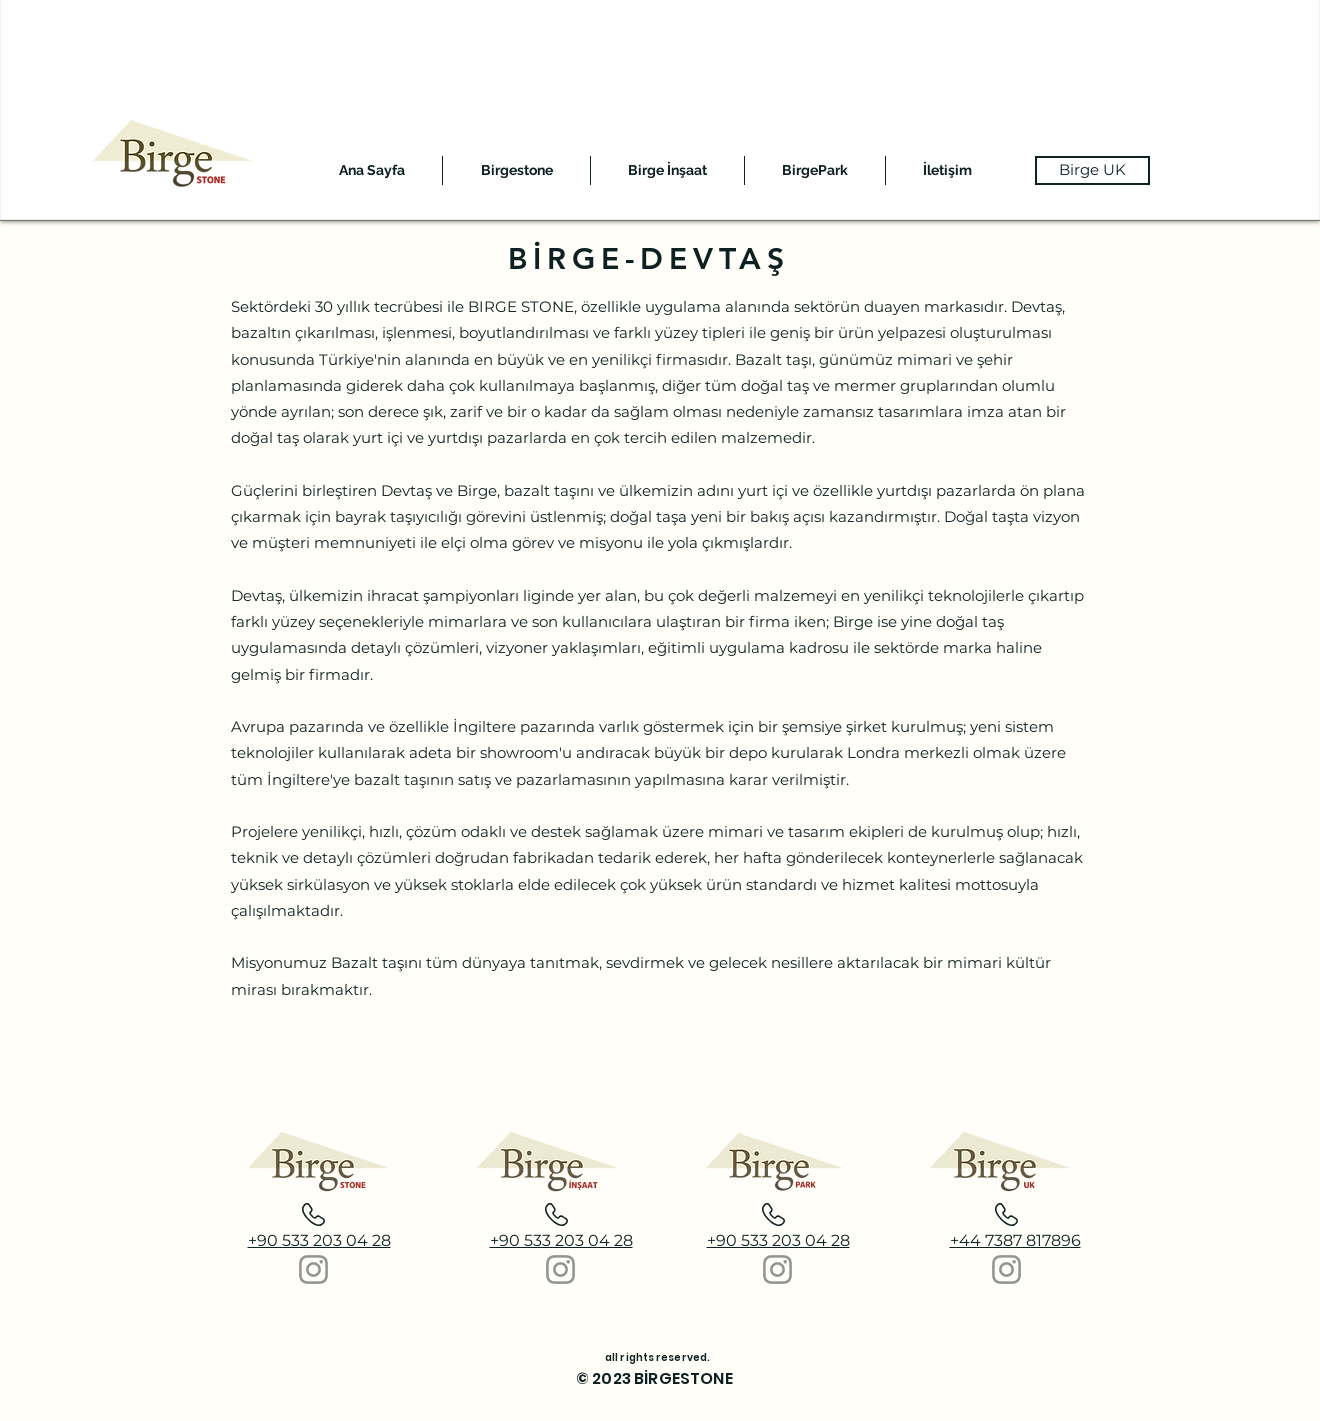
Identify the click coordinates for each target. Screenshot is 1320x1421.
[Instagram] (313, 1269)
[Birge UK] (1092, 170)
